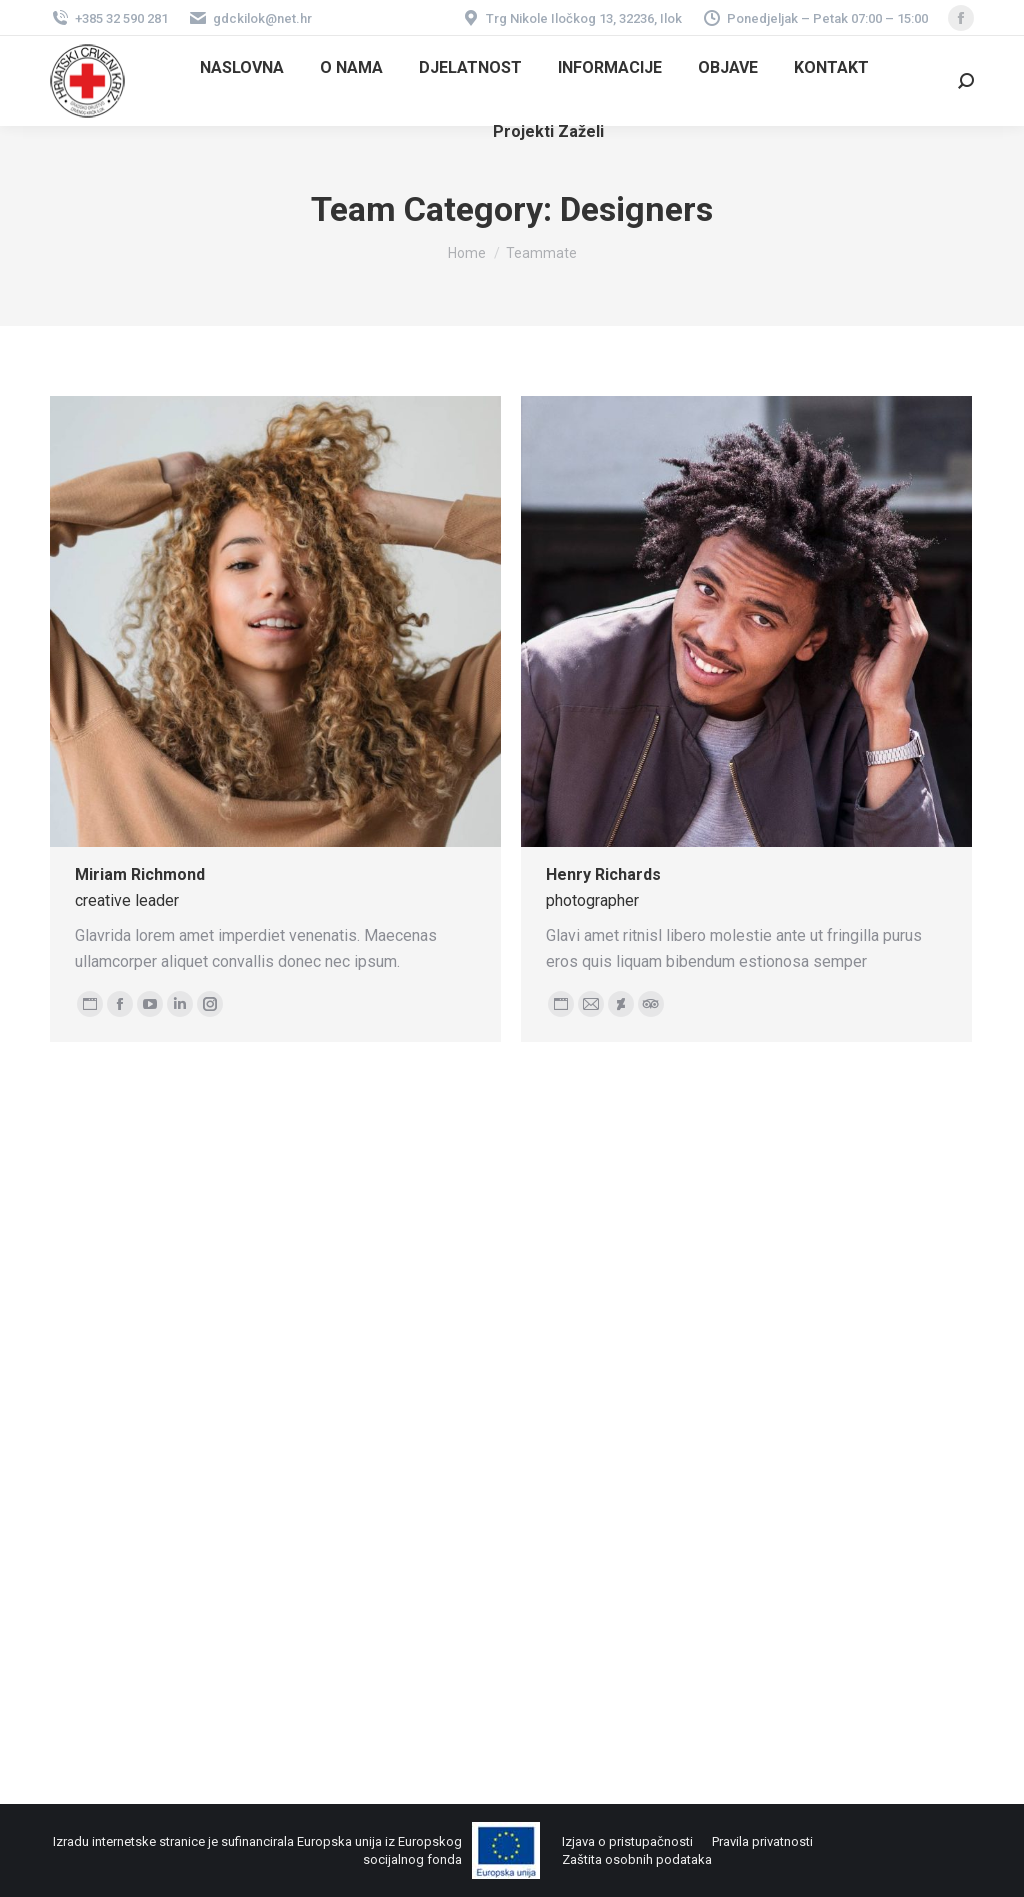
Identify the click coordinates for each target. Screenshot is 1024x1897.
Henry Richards (603, 874)
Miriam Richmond (140, 874)
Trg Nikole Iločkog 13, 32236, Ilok (571, 18)
